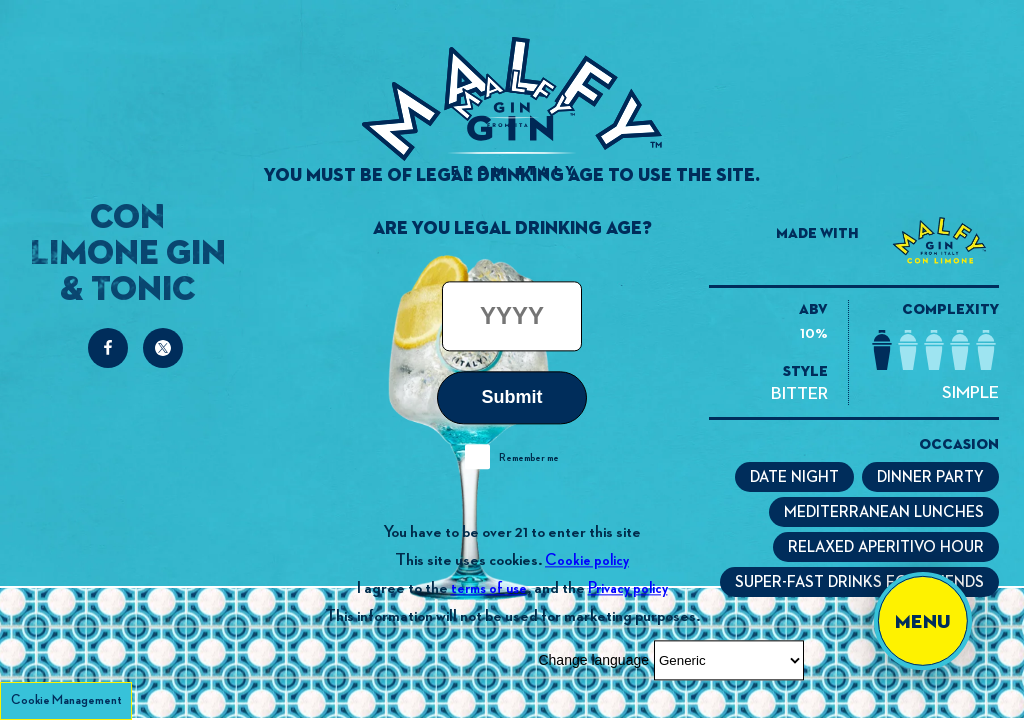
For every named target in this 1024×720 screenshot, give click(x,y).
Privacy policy (628, 588)
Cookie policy (587, 560)
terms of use (489, 588)
